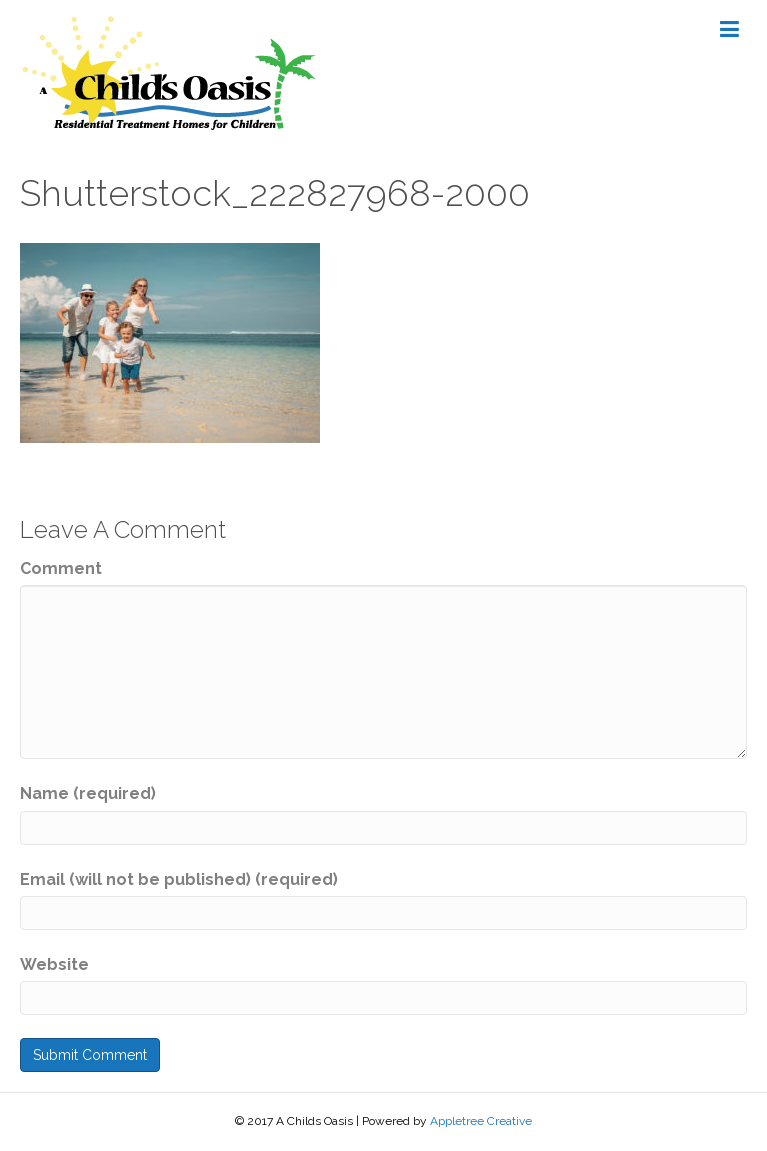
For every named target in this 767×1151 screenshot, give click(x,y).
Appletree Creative (481, 1121)
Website (54, 964)
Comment (61, 568)
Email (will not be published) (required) (179, 879)
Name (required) (88, 793)
